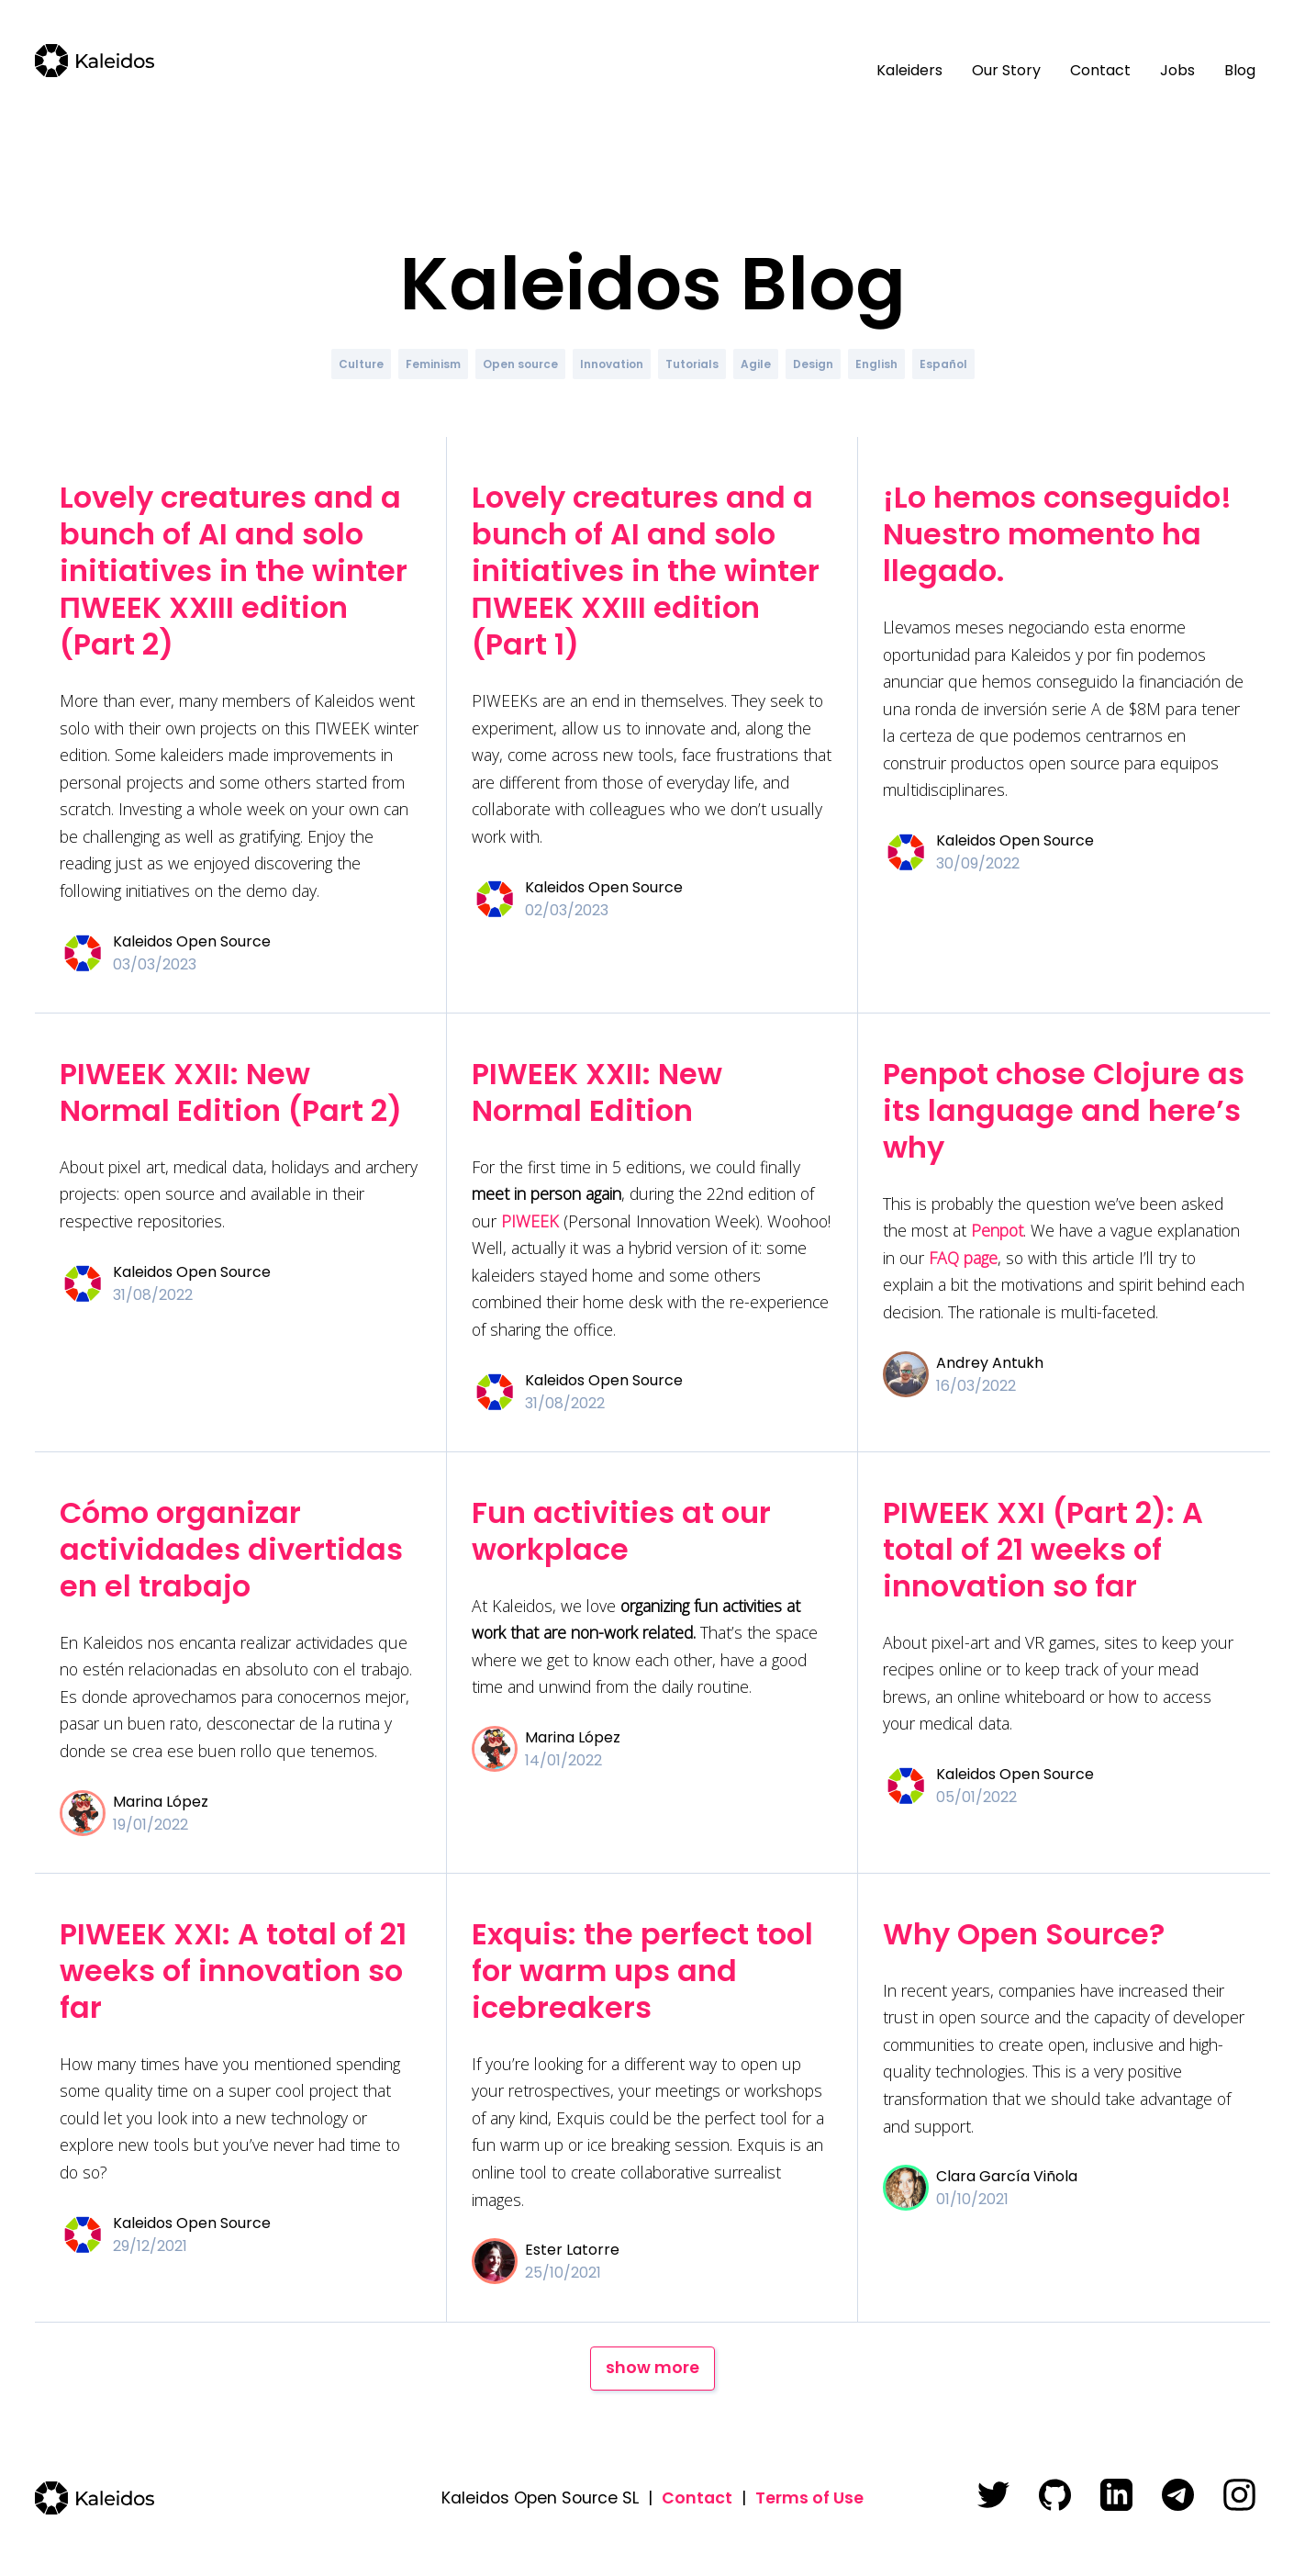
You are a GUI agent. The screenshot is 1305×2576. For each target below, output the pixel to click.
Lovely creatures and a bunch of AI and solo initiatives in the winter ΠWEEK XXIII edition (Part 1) (646, 570)
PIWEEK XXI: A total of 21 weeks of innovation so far (233, 1970)
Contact (1100, 70)
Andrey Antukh (989, 1362)
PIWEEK (530, 1221)
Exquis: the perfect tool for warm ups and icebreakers (642, 1970)
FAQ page (963, 1258)
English (876, 364)
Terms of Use (809, 2498)
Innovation (611, 364)
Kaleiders (909, 70)
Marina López (160, 1801)
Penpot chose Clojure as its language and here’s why (1063, 1110)
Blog (1239, 70)
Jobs (1177, 70)
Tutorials (692, 364)
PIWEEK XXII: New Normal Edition (597, 1092)
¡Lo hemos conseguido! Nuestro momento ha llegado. (1057, 533)
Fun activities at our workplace (621, 1531)
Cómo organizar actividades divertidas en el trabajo (231, 1549)
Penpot (997, 1230)
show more (652, 2368)
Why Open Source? (1024, 1933)
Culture (361, 364)
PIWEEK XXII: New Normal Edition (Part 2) (231, 1092)
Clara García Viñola (1006, 2176)
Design (813, 364)
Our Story (1006, 70)
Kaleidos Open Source (192, 941)
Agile (756, 364)
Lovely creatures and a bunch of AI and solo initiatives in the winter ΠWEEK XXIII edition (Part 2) (233, 570)
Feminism (433, 364)
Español (943, 364)
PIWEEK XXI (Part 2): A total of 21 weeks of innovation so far (1043, 1549)
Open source (520, 364)
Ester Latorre (572, 2249)
